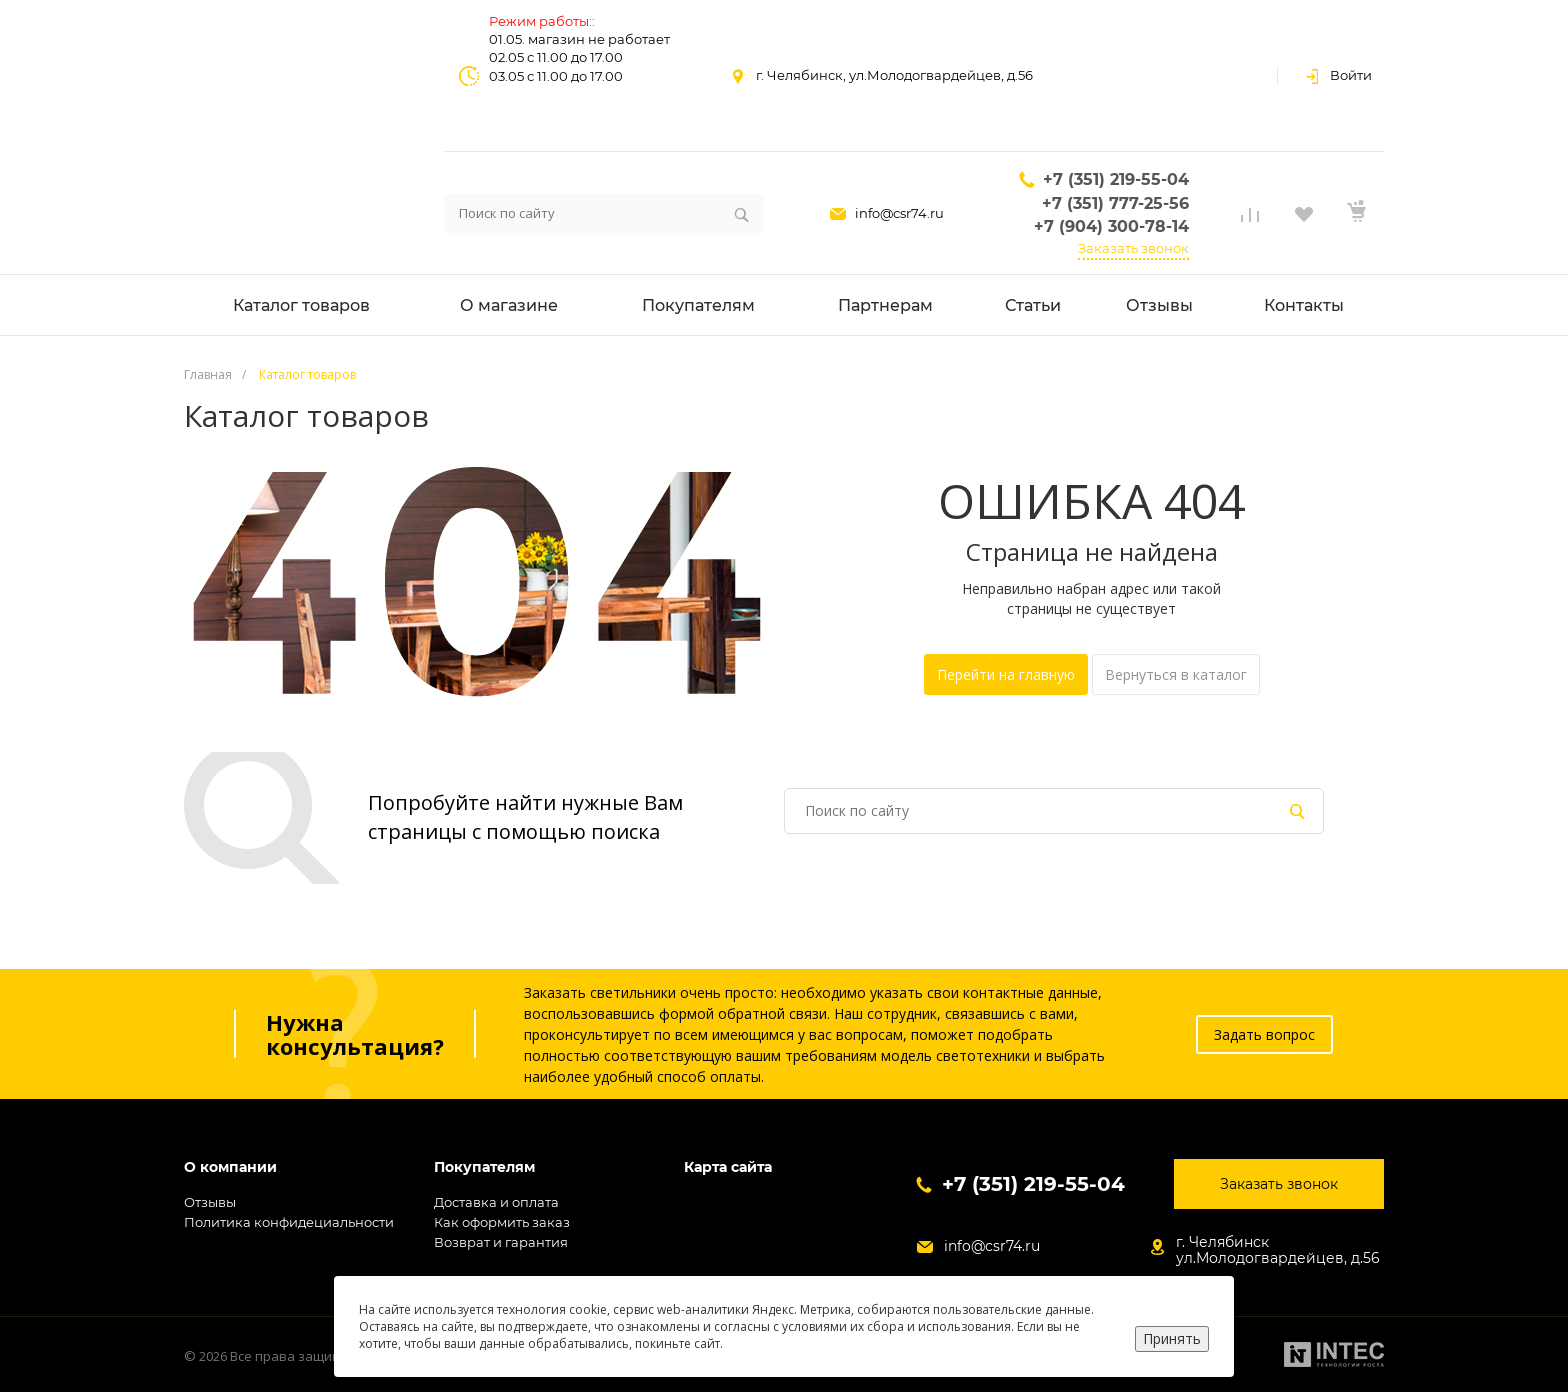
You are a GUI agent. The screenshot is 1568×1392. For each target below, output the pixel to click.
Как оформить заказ (502, 1222)
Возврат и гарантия (501, 1242)
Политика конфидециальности (289, 1222)
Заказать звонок (1133, 248)
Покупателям (484, 1167)
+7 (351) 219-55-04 (1116, 179)
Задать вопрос (1264, 1034)
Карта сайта (728, 1167)
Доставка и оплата (496, 1202)
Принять (1172, 1338)
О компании (230, 1167)
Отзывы (210, 1202)
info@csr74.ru (899, 213)
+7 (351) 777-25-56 (1115, 203)
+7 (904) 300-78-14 (1111, 226)
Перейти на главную (1006, 674)
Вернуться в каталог (1176, 674)
